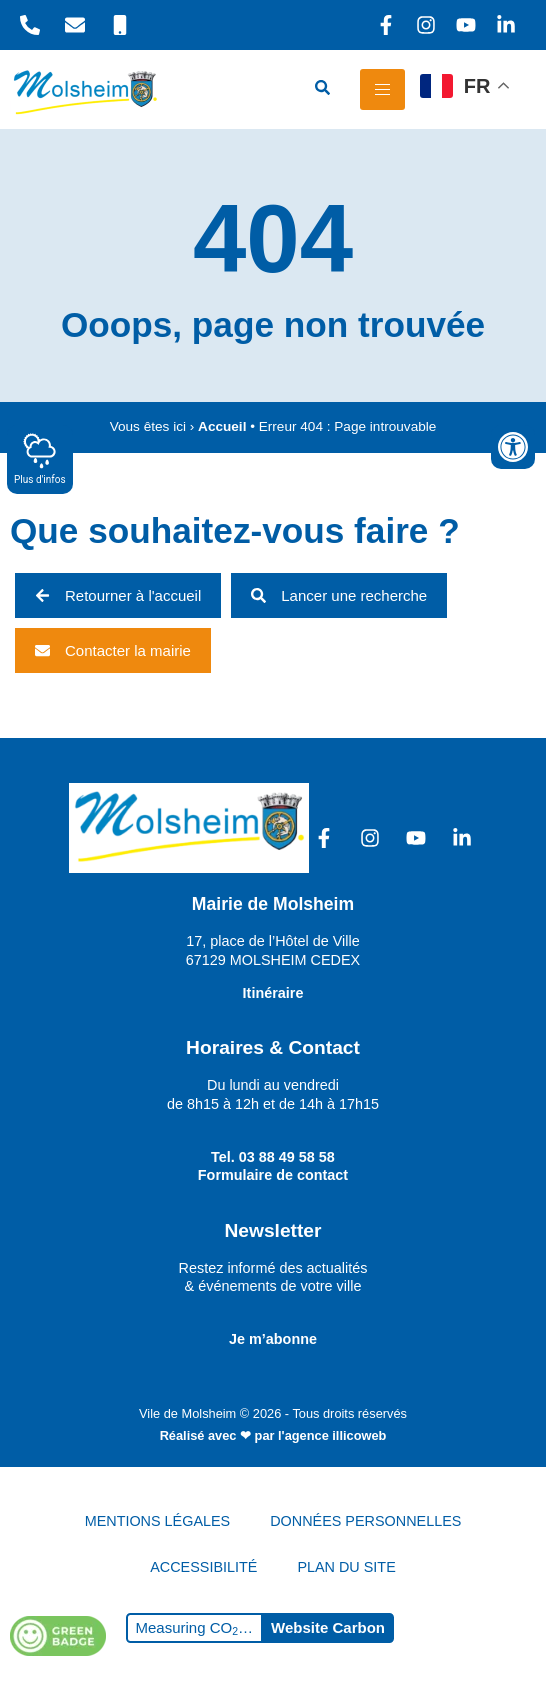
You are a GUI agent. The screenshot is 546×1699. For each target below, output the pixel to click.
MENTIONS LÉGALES (158, 1521)
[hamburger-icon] (382, 89)
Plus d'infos (40, 458)
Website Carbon (328, 1627)
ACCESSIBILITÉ (203, 1567)
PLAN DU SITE (346, 1567)
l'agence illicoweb (332, 1435)
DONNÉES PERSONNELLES (365, 1521)
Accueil (222, 426)
